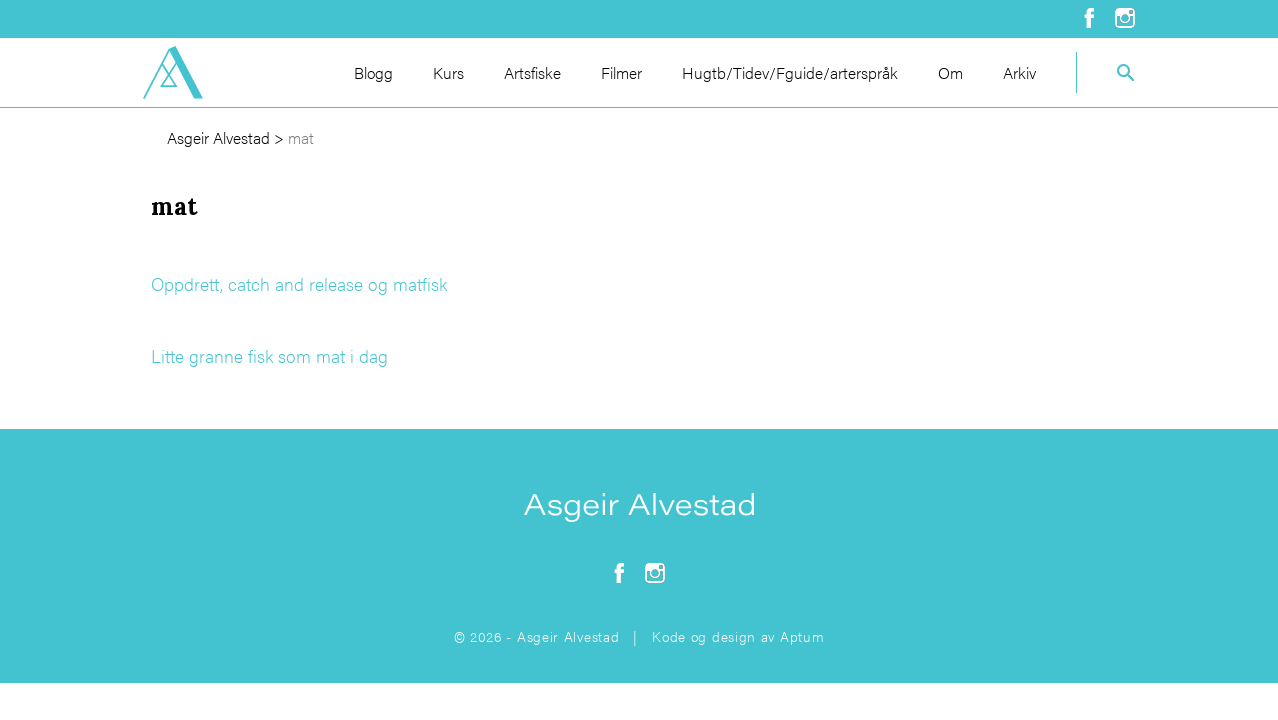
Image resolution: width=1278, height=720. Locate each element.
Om (950, 72)
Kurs (448, 72)
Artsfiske (532, 72)
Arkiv (1019, 72)
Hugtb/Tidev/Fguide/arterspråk (790, 72)
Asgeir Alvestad (218, 137)
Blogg (373, 72)
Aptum (802, 636)
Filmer (621, 72)
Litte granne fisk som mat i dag (269, 355)
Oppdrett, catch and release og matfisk (299, 283)
